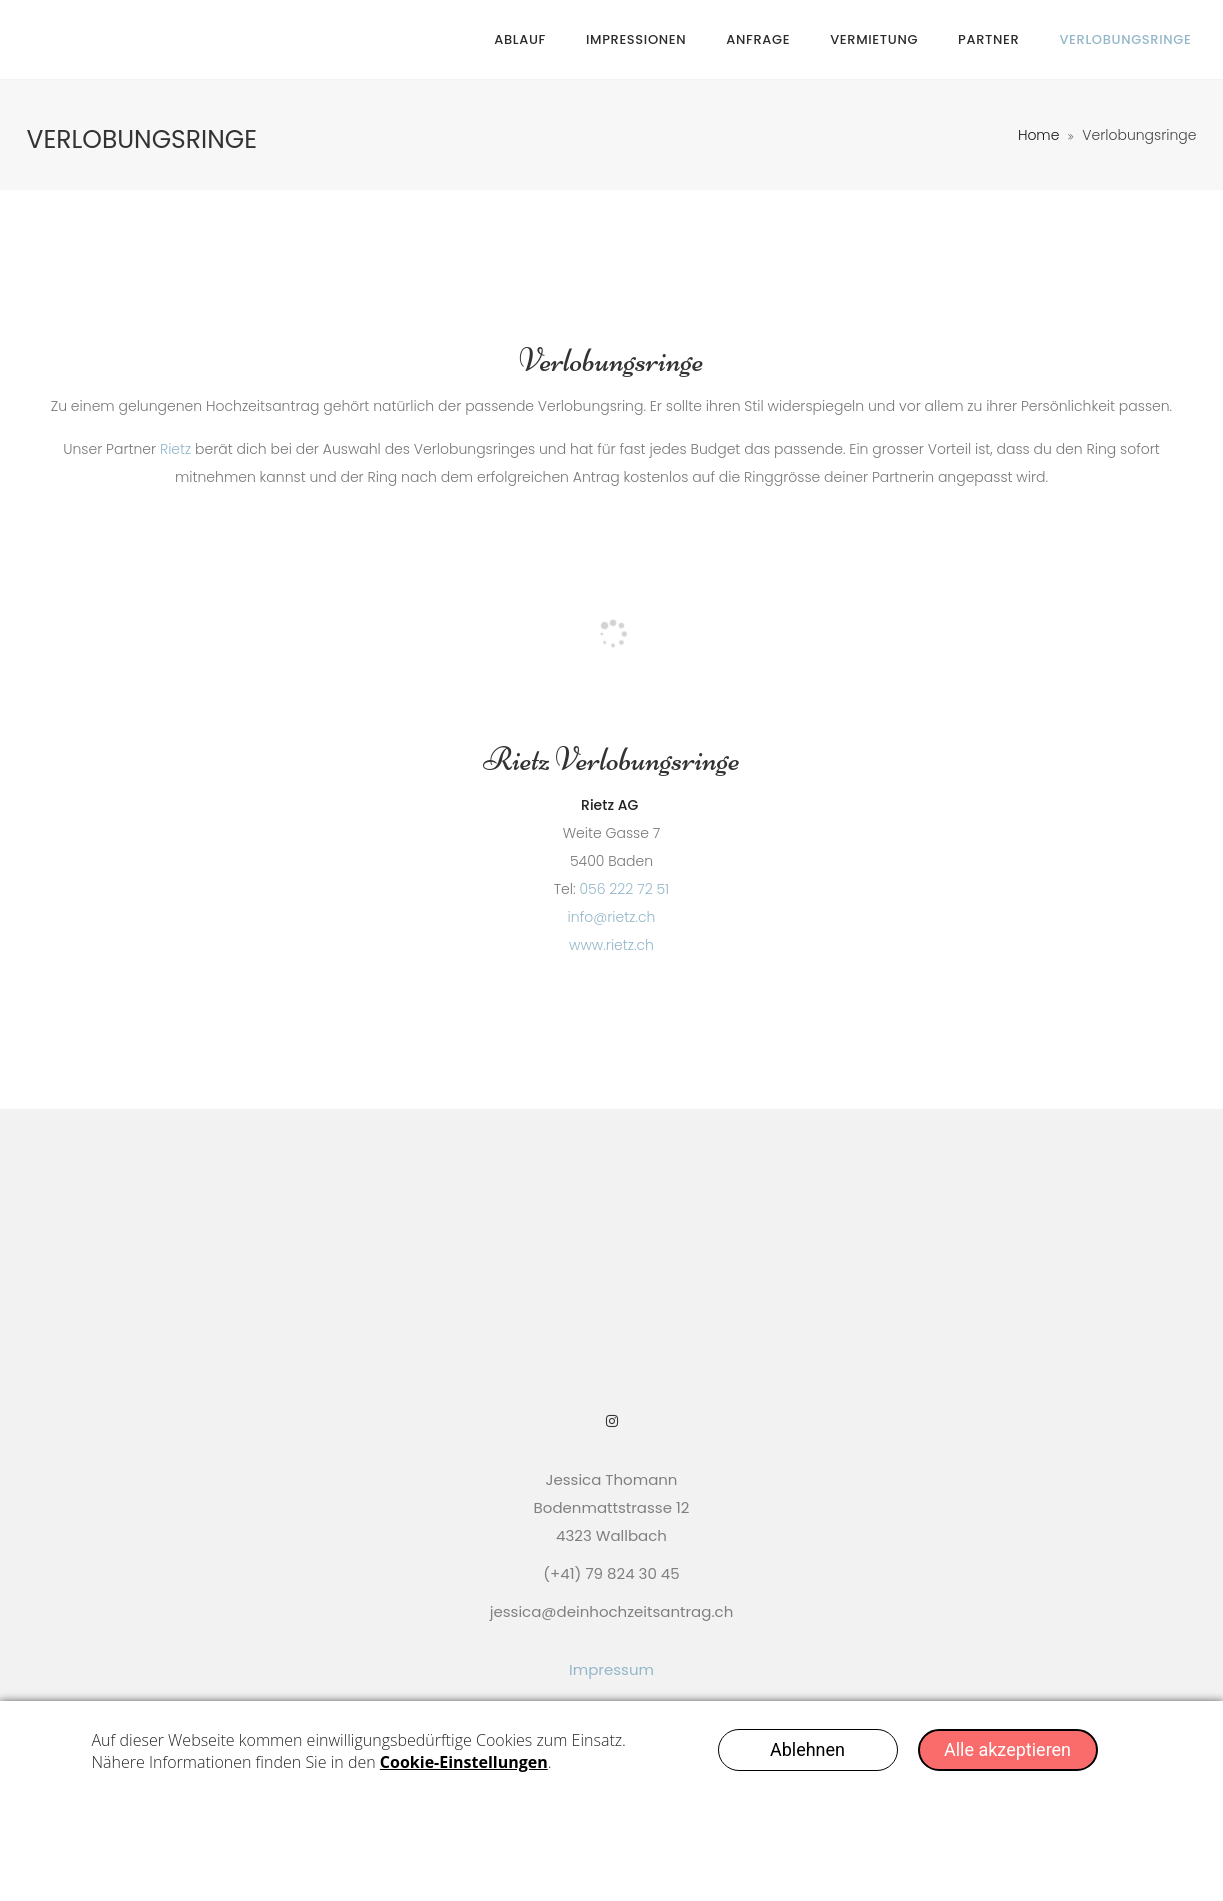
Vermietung (874, 39)
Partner (988, 39)
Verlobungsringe (1125, 39)
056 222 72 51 (624, 889)
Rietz (175, 449)
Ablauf (520, 39)
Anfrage (758, 39)
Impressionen (636, 39)
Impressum (611, 1669)
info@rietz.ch (612, 917)
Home (1039, 135)
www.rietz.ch (611, 945)
